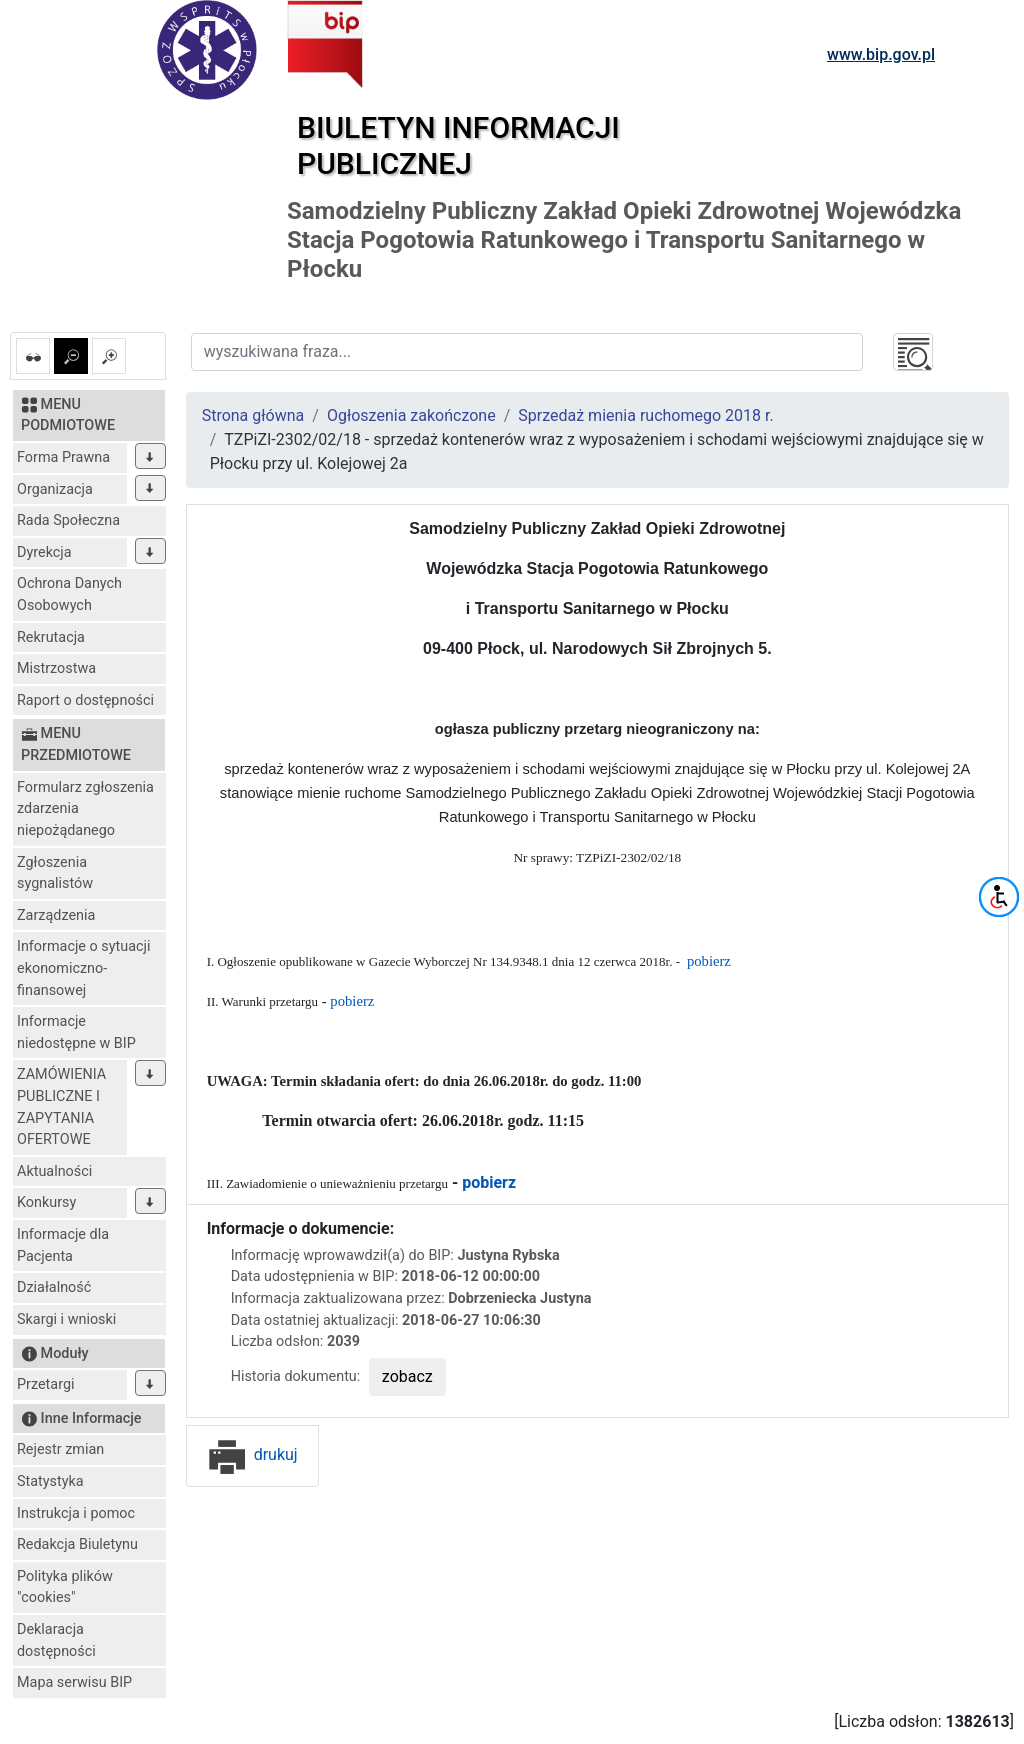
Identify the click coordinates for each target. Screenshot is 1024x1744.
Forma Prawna (63, 457)
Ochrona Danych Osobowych (69, 594)
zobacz (407, 1376)
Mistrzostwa (56, 668)
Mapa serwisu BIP (74, 1682)
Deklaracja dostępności (56, 1640)
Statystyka (50, 1481)
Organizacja (55, 489)
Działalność (54, 1287)
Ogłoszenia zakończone (411, 415)
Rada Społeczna (68, 520)
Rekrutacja (51, 637)
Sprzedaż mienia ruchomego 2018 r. (645, 415)
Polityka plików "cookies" (65, 1587)
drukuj (252, 1454)
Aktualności (54, 1171)
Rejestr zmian (60, 1449)
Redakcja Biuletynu (77, 1544)
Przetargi (45, 1384)
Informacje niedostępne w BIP (76, 1032)
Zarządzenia (56, 915)
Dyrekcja (44, 552)
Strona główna (253, 415)
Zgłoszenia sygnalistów (55, 873)
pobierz (709, 961)
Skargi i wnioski (66, 1319)
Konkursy (46, 1202)
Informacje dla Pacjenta (63, 1245)
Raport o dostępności (85, 700)
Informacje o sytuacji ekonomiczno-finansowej (84, 968)
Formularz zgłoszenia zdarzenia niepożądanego (85, 809)
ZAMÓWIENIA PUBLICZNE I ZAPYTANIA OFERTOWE (61, 1107)
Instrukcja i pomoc (76, 1513)
